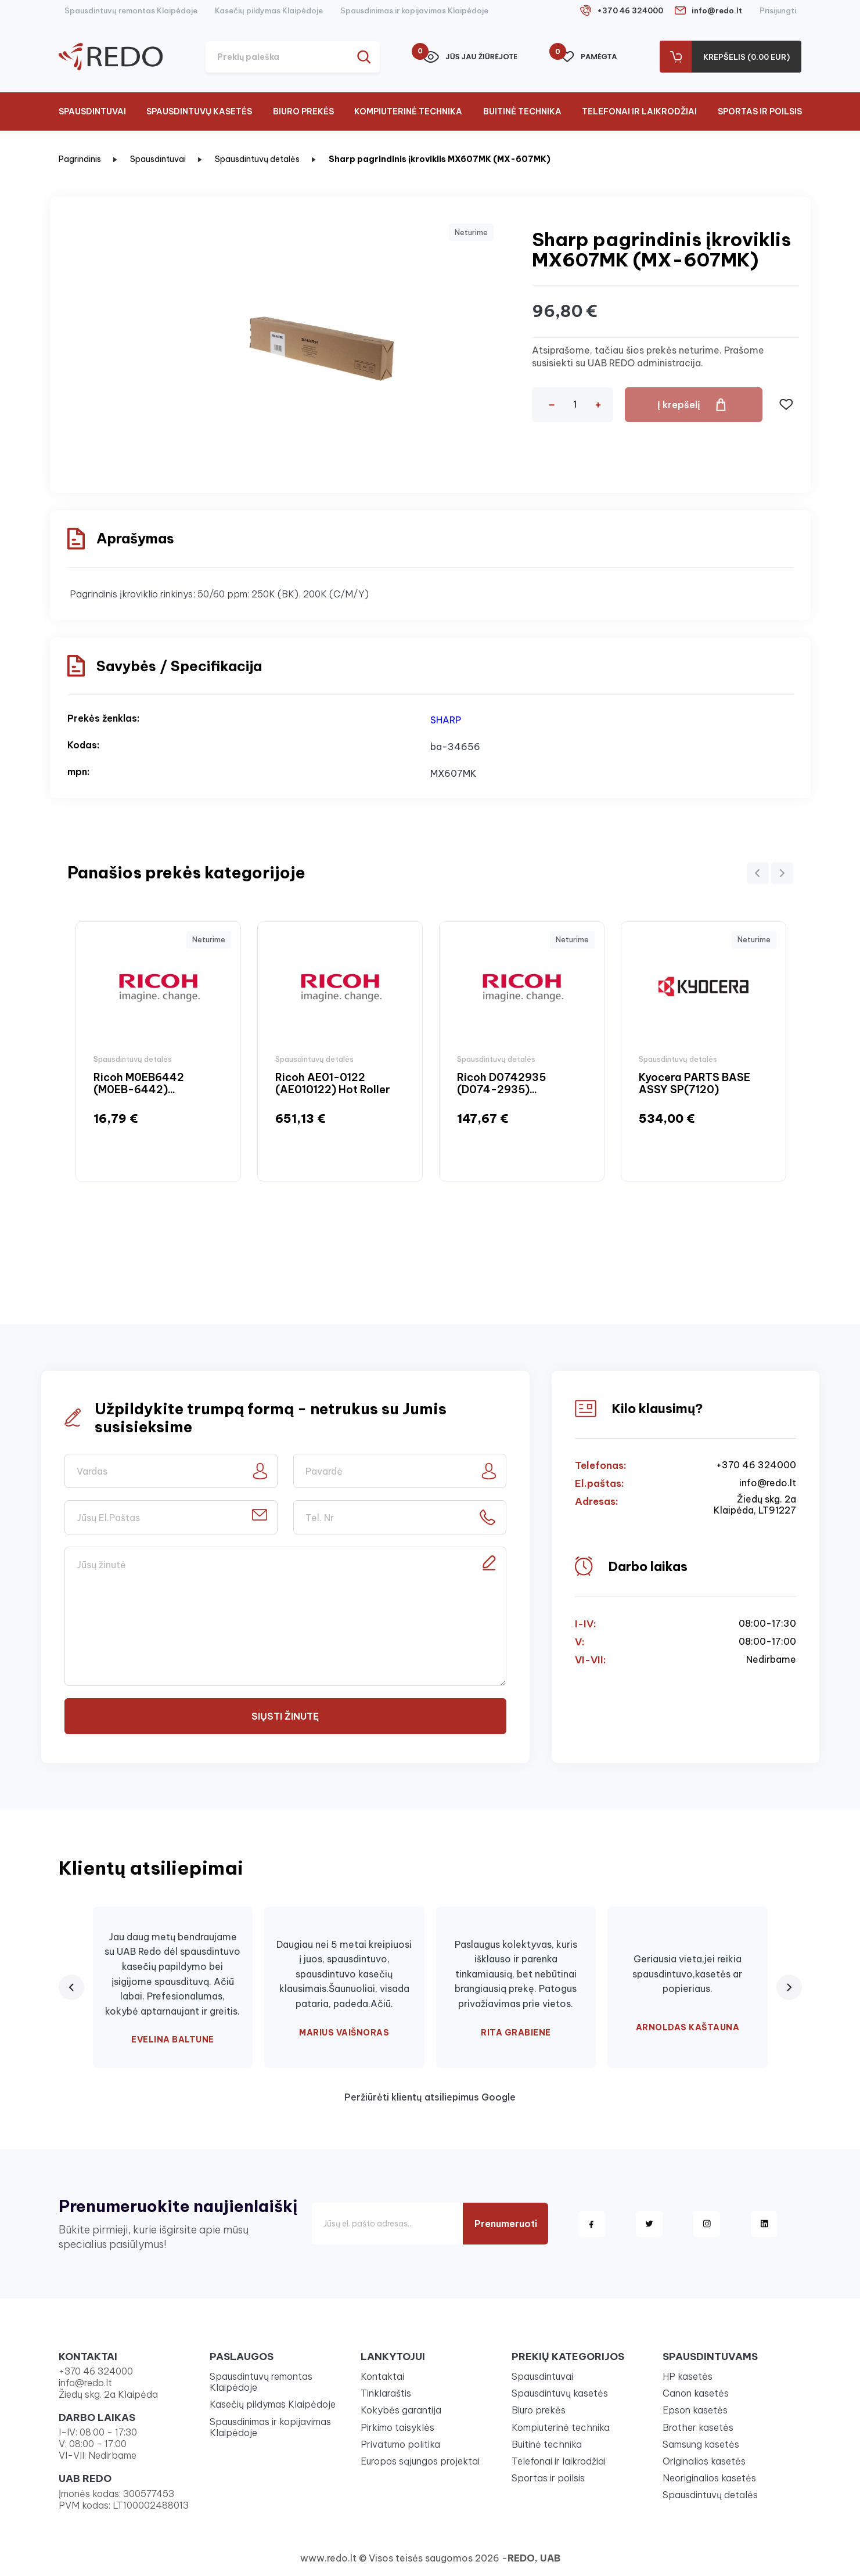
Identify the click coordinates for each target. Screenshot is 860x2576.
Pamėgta (588, 57)
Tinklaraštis (386, 2393)
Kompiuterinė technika (408, 111)
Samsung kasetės (701, 2444)
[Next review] (789, 1987)
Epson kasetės (695, 2410)
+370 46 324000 (630, 10)
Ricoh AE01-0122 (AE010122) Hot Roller (332, 1084)
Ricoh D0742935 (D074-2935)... (501, 1084)
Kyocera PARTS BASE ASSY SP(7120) (694, 1084)
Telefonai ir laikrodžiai (639, 111)
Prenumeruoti (505, 2223)
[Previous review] (71, 1987)
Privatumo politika (400, 2444)
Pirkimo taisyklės (397, 2427)
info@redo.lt (717, 10)
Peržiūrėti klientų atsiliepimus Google (430, 2097)
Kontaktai (382, 2376)
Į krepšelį (678, 404)
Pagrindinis (80, 159)
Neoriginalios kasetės (709, 2478)
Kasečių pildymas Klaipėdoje (269, 10)
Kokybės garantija (401, 2410)
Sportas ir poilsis (760, 111)
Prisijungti (778, 10)
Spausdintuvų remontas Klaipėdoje (130, 10)
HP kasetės (688, 2376)
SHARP (445, 720)
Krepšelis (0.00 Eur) (746, 57)
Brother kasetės (698, 2427)
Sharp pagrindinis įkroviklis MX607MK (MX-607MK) (439, 159)
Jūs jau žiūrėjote (470, 57)
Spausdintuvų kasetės (199, 111)
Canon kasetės (696, 2393)
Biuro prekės (303, 111)
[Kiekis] (575, 404)
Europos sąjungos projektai (420, 2461)
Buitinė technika (522, 111)
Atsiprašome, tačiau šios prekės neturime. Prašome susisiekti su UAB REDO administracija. (648, 356)
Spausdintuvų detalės (257, 159)
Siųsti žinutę (285, 1716)
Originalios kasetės (704, 2461)
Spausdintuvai (92, 111)
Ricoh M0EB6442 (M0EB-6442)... (138, 1084)
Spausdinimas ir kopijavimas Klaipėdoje (414, 10)
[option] (158, 1051)
